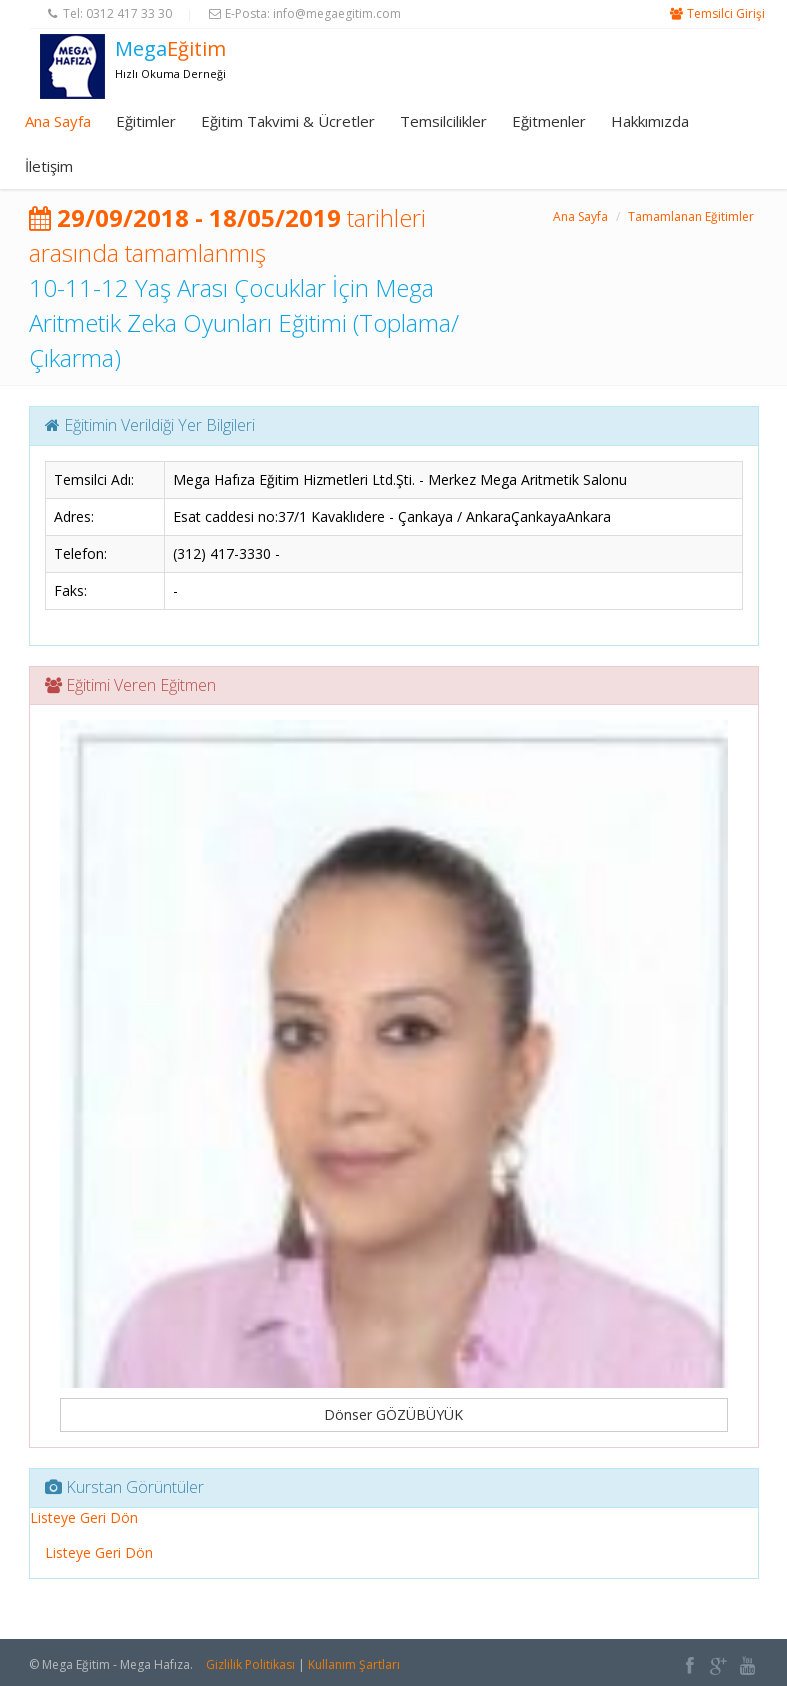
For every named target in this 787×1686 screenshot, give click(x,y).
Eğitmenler (549, 121)
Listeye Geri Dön (84, 1517)
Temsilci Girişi (726, 13)
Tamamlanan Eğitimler (691, 216)
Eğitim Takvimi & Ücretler (288, 121)
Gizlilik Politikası (250, 1664)
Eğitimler (146, 121)
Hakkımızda (650, 121)
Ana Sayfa (58, 121)
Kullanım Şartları (354, 1664)
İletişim (49, 166)
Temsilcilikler (443, 121)
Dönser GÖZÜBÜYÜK (393, 1414)
